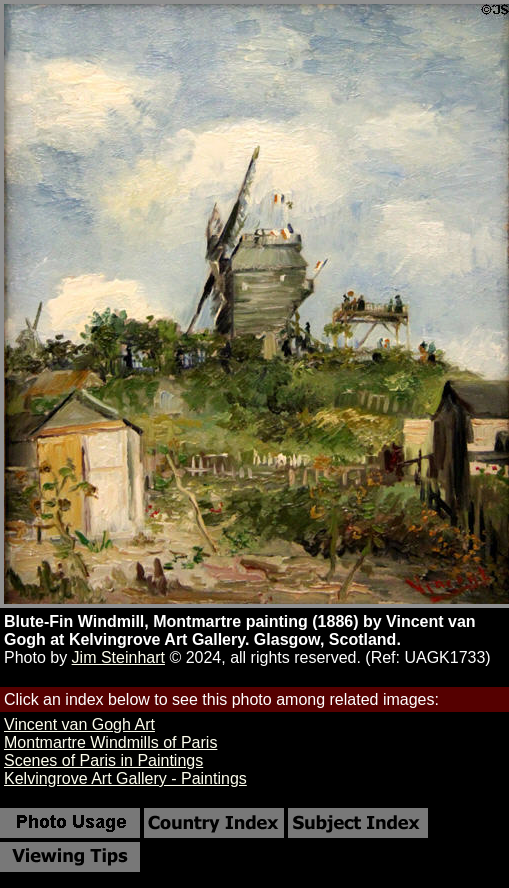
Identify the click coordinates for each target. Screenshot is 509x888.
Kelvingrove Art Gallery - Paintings (125, 778)
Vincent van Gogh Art (79, 724)
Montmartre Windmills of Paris (110, 742)
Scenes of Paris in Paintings (103, 760)
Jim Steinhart (118, 657)
